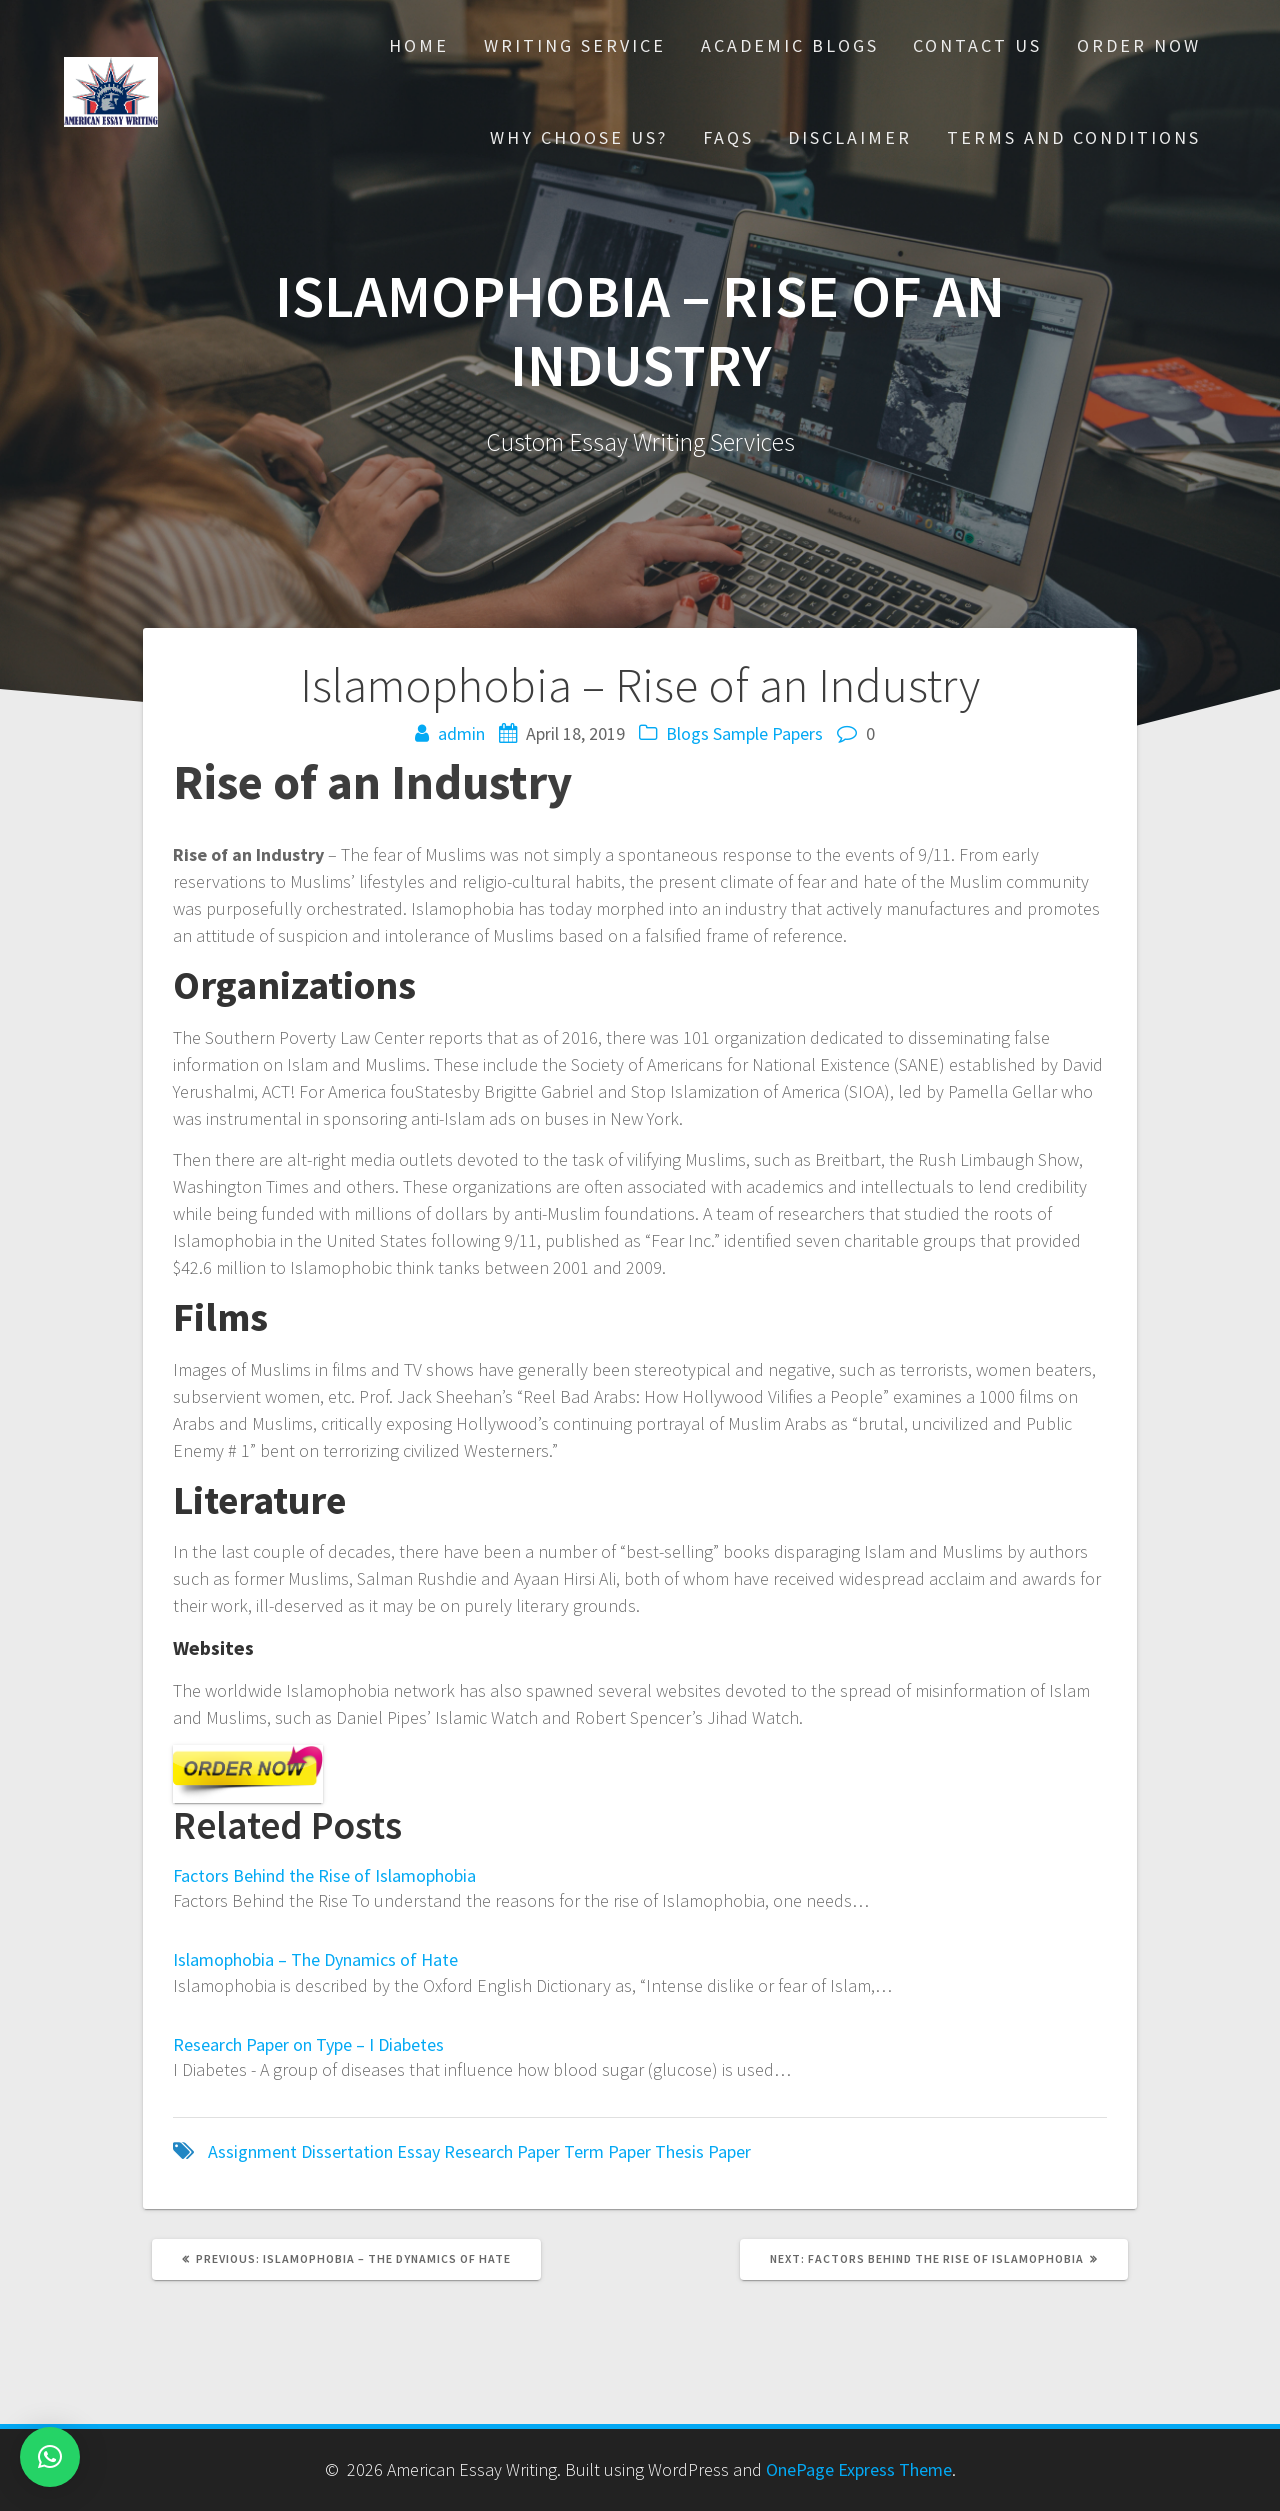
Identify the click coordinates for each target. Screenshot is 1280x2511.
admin (461, 733)
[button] (50, 2457)
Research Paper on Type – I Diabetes (308, 2044)
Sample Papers (768, 733)
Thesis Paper (703, 2151)
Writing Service (575, 45)
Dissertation (347, 2151)
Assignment (252, 2151)
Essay (418, 2151)
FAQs (728, 137)
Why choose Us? (579, 137)
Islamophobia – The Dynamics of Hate (315, 1959)
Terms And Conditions (1074, 137)
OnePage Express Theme (859, 2469)
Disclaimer (850, 137)
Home (419, 45)
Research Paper (502, 2151)
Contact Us (977, 45)
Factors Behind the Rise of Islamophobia (324, 1875)
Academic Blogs (790, 45)
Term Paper (607, 2151)
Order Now (1139, 45)
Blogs (687, 733)
